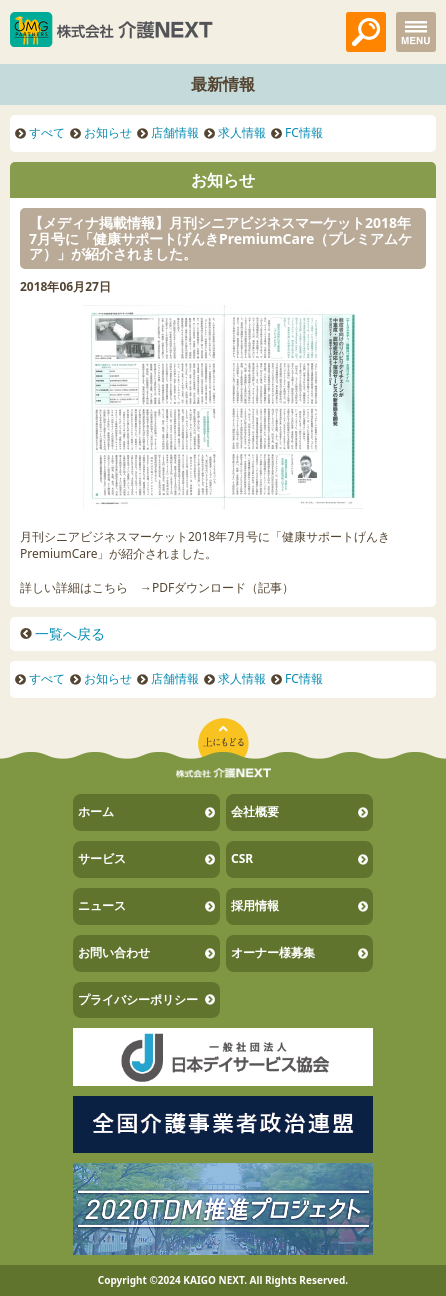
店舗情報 (175, 132)
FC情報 (304, 132)
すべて (47, 132)
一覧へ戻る (70, 633)
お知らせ (108, 132)
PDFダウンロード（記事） (223, 587)
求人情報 (242, 132)
